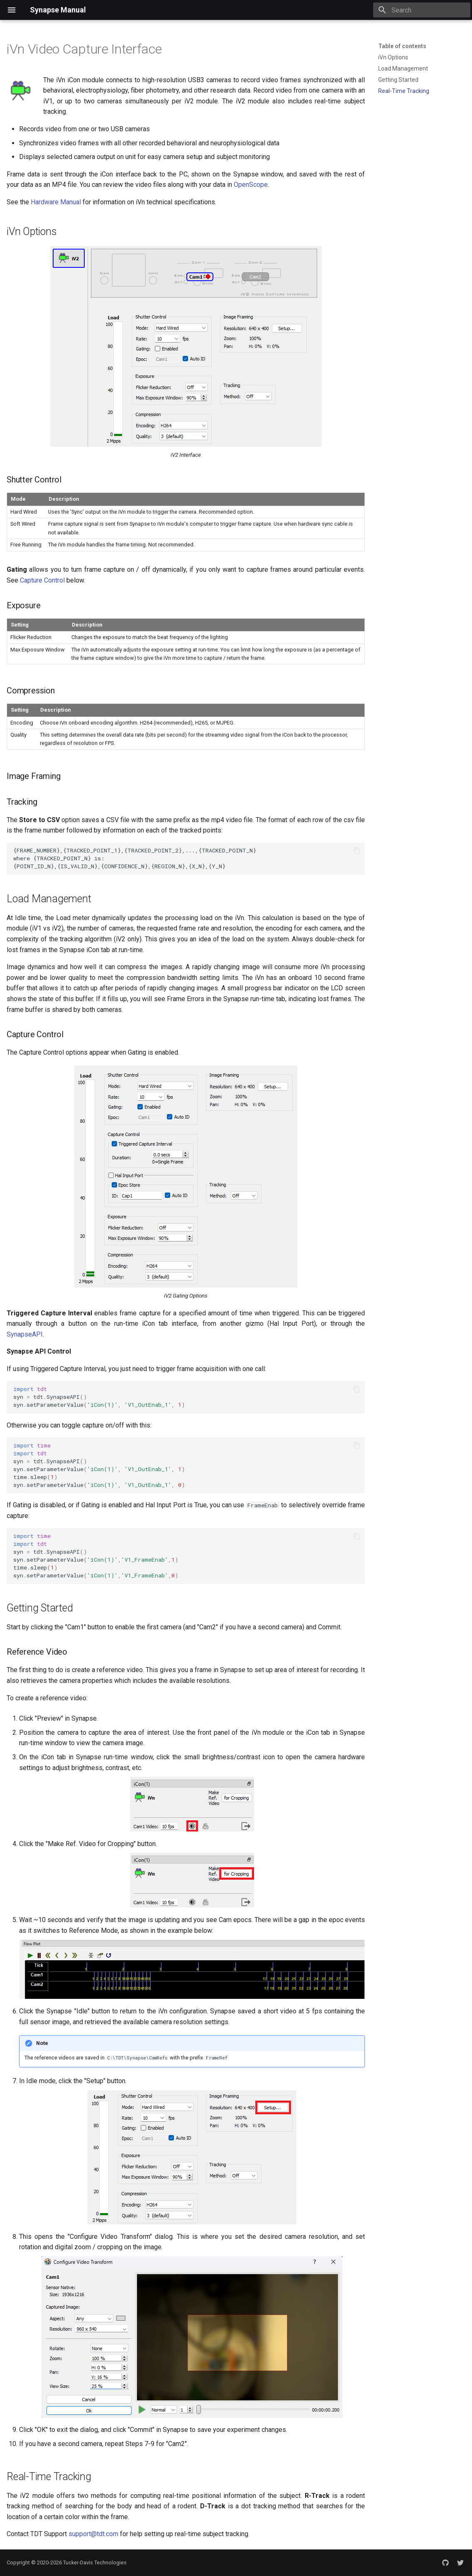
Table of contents (402, 46)
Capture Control (42, 580)
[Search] (421, 9)
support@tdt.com (93, 2534)
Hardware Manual (56, 202)
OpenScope (251, 185)
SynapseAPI (25, 1334)
